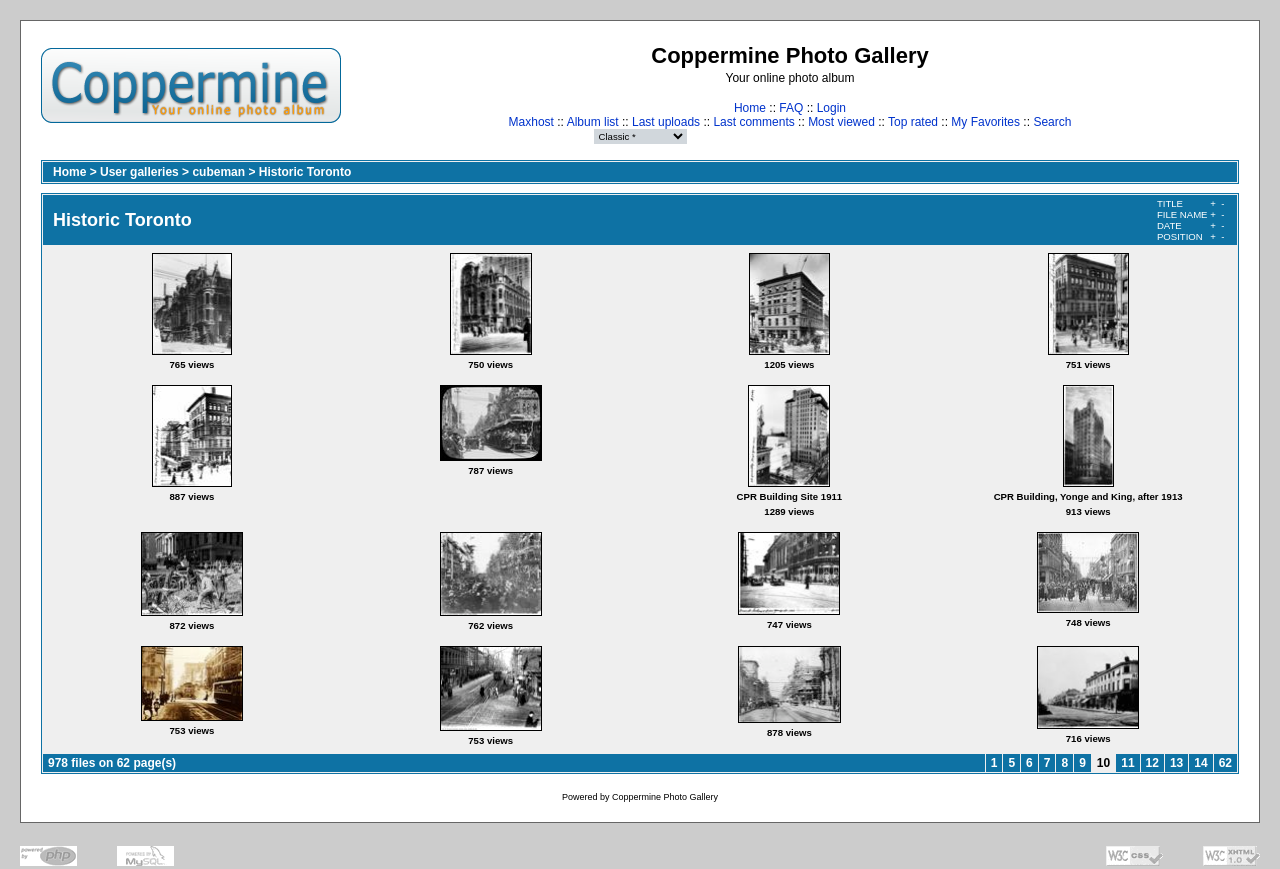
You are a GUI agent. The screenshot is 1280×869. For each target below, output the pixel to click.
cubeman (218, 172)
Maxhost (531, 122)
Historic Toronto (305, 172)
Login (831, 108)
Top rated (913, 122)
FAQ (791, 108)
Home (750, 108)
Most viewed (841, 122)
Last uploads (666, 122)
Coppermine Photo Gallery (665, 797)
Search (1052, 122)
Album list (593, 122)
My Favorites (985, 122)
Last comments (753, 122)
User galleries (139, 172)
